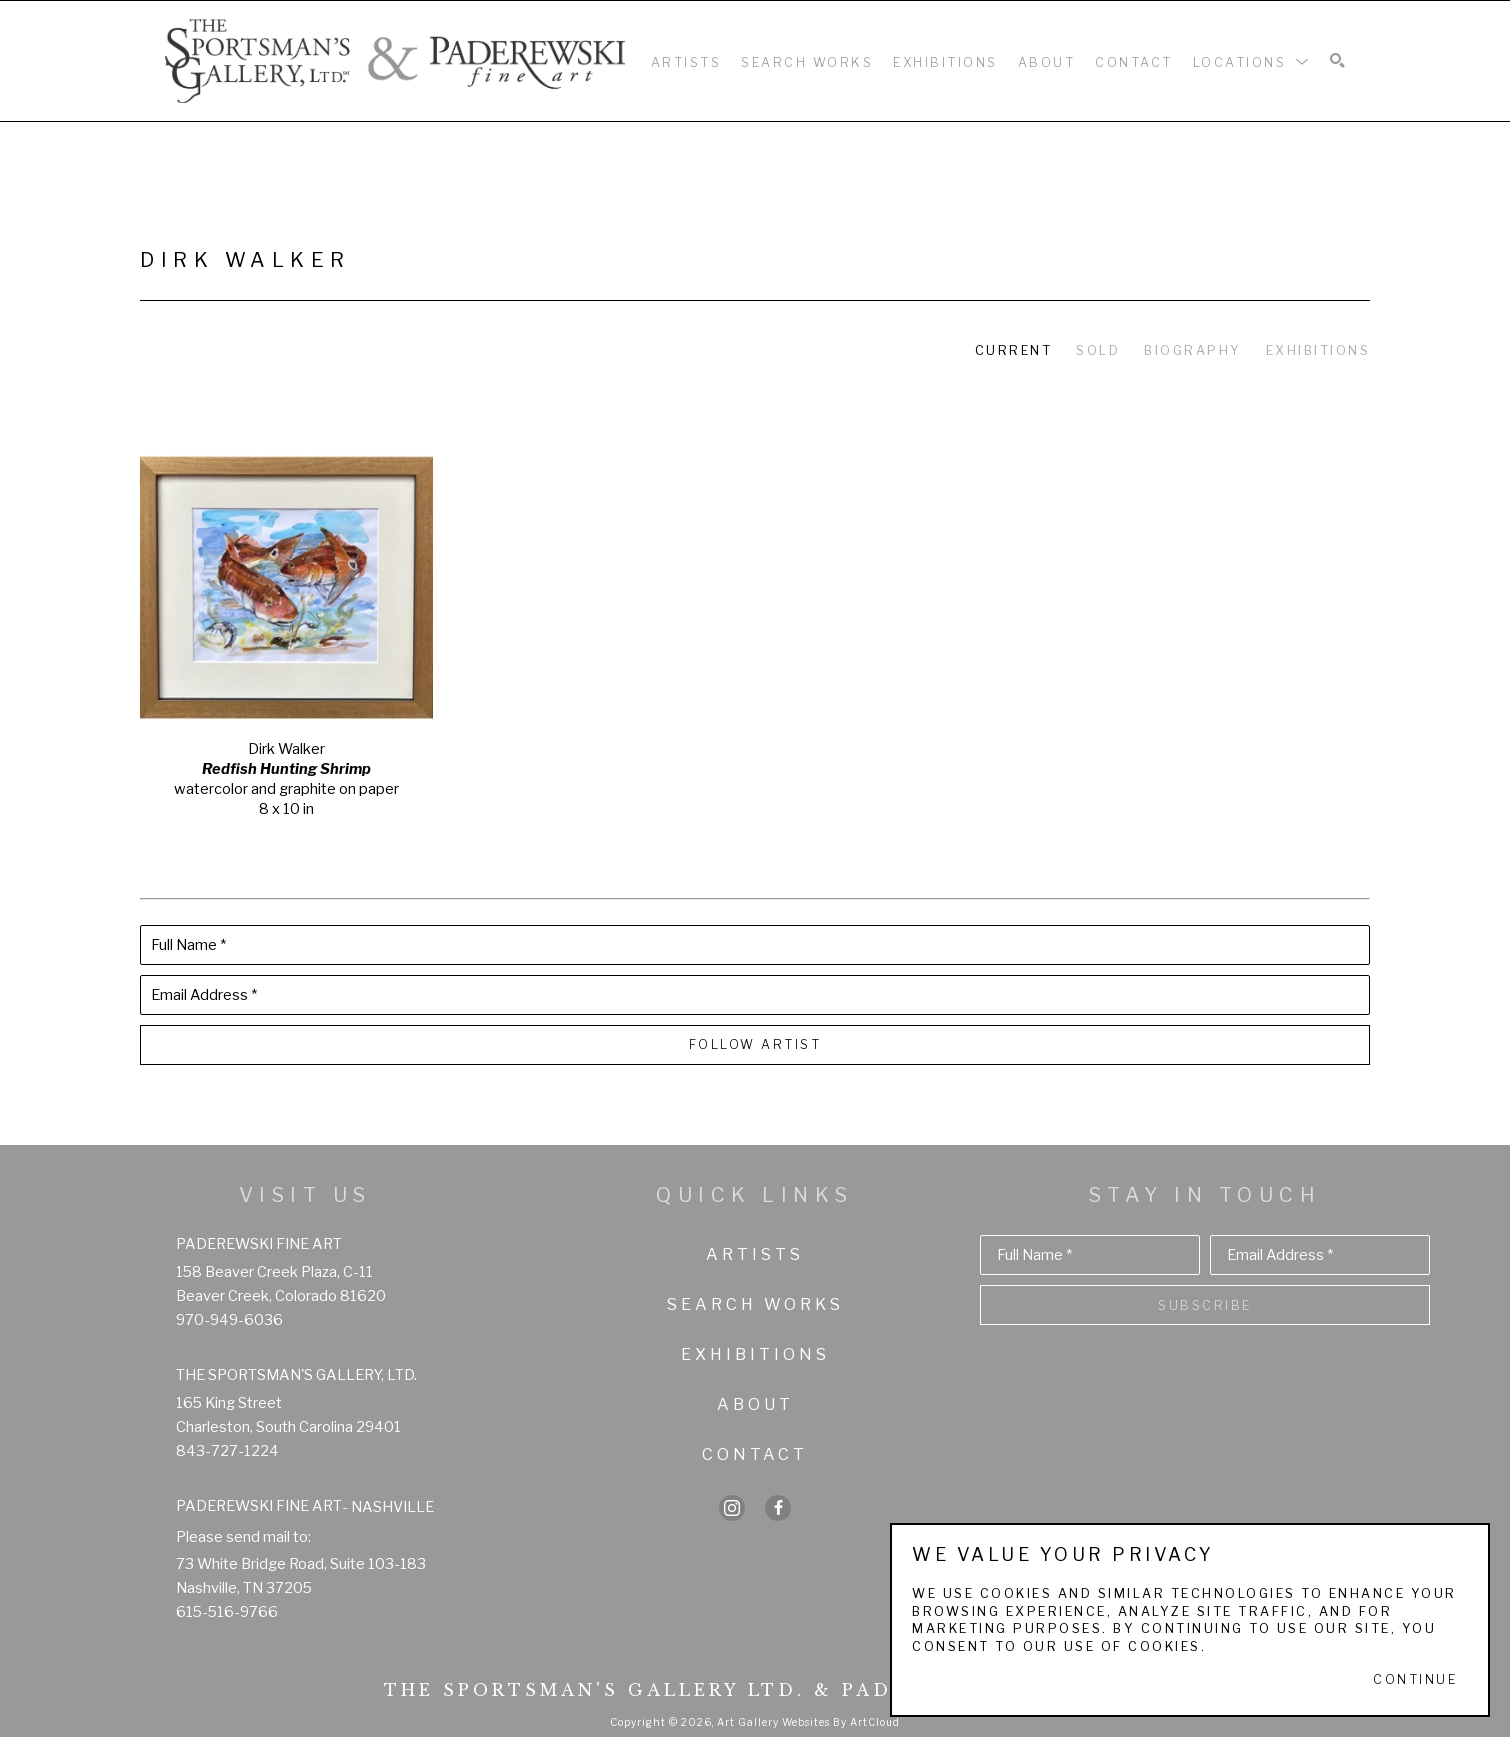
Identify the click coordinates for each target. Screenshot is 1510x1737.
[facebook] (778, 1508)
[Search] (1337, 61)
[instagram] (732, 1508)
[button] (1252, 61)
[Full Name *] (755, 945)
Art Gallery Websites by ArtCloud (808, 1722)
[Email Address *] (755, 995)
